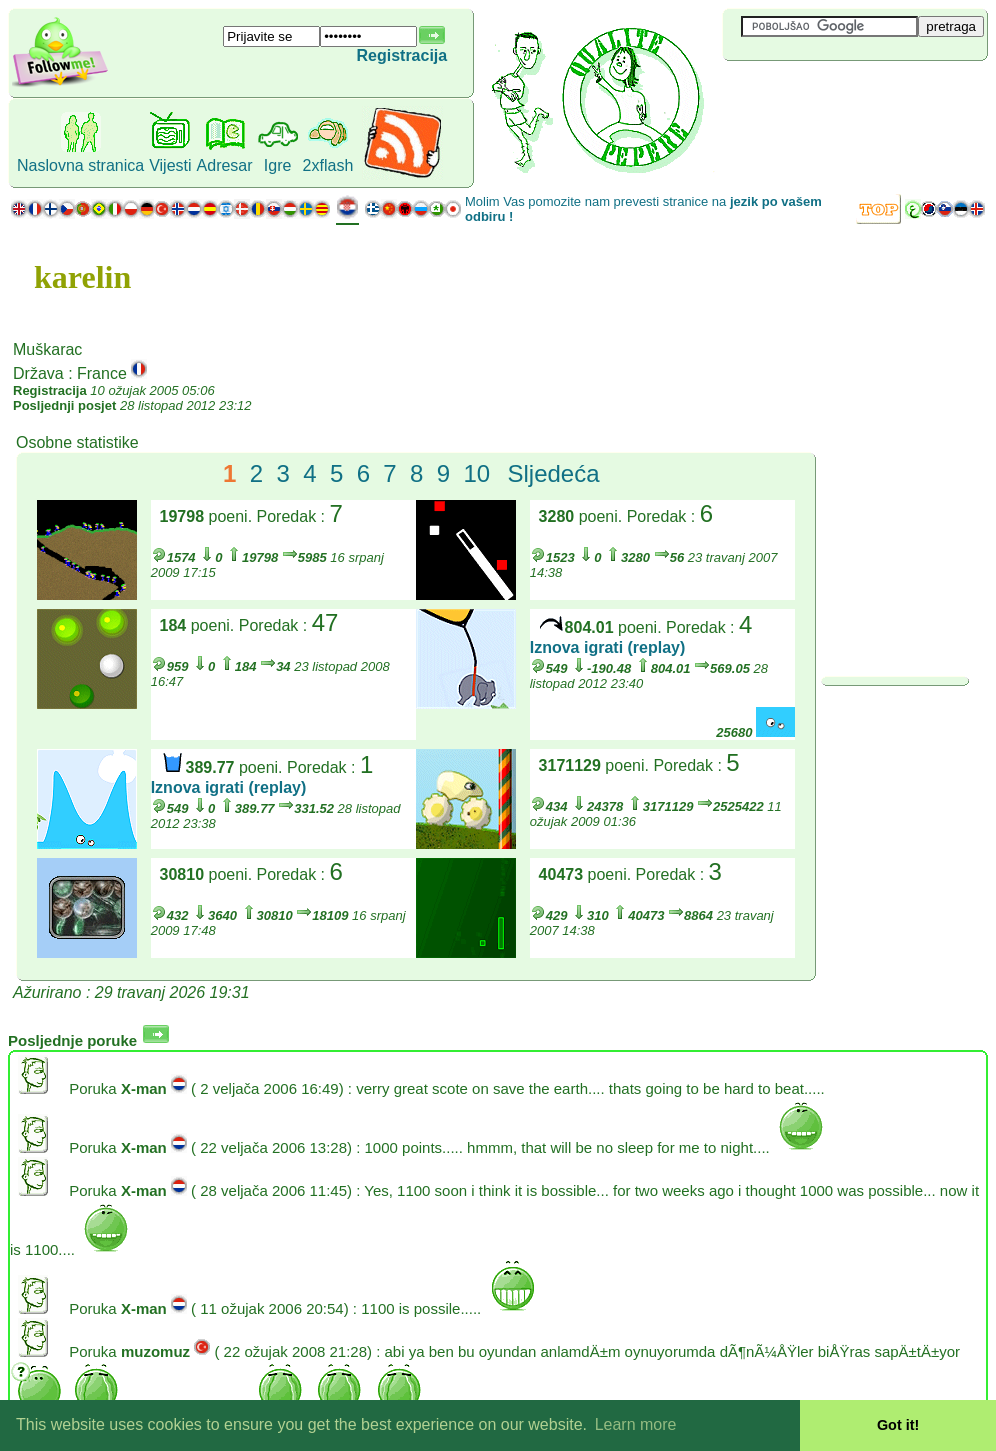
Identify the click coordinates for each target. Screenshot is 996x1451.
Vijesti (170, 165)
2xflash (328, 165)
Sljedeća (553, 473)
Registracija (401, 55)
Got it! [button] (898, 1425)
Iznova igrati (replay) (608, 647)
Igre (278, 165)
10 (476, 473)
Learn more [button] (636, 1424)
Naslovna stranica (80, 165)
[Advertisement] (842, 94)
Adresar (225, 165)
